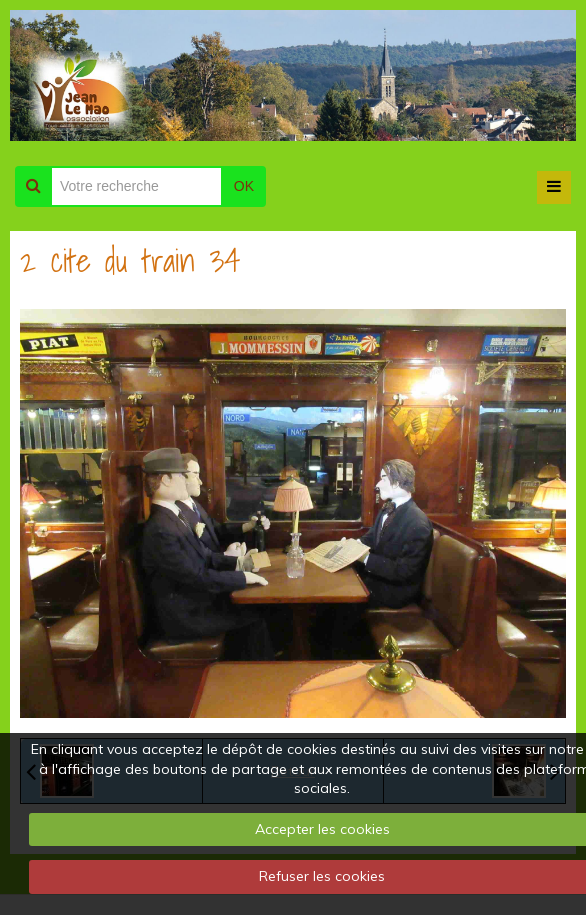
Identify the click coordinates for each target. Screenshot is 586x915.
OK (244, 186)
